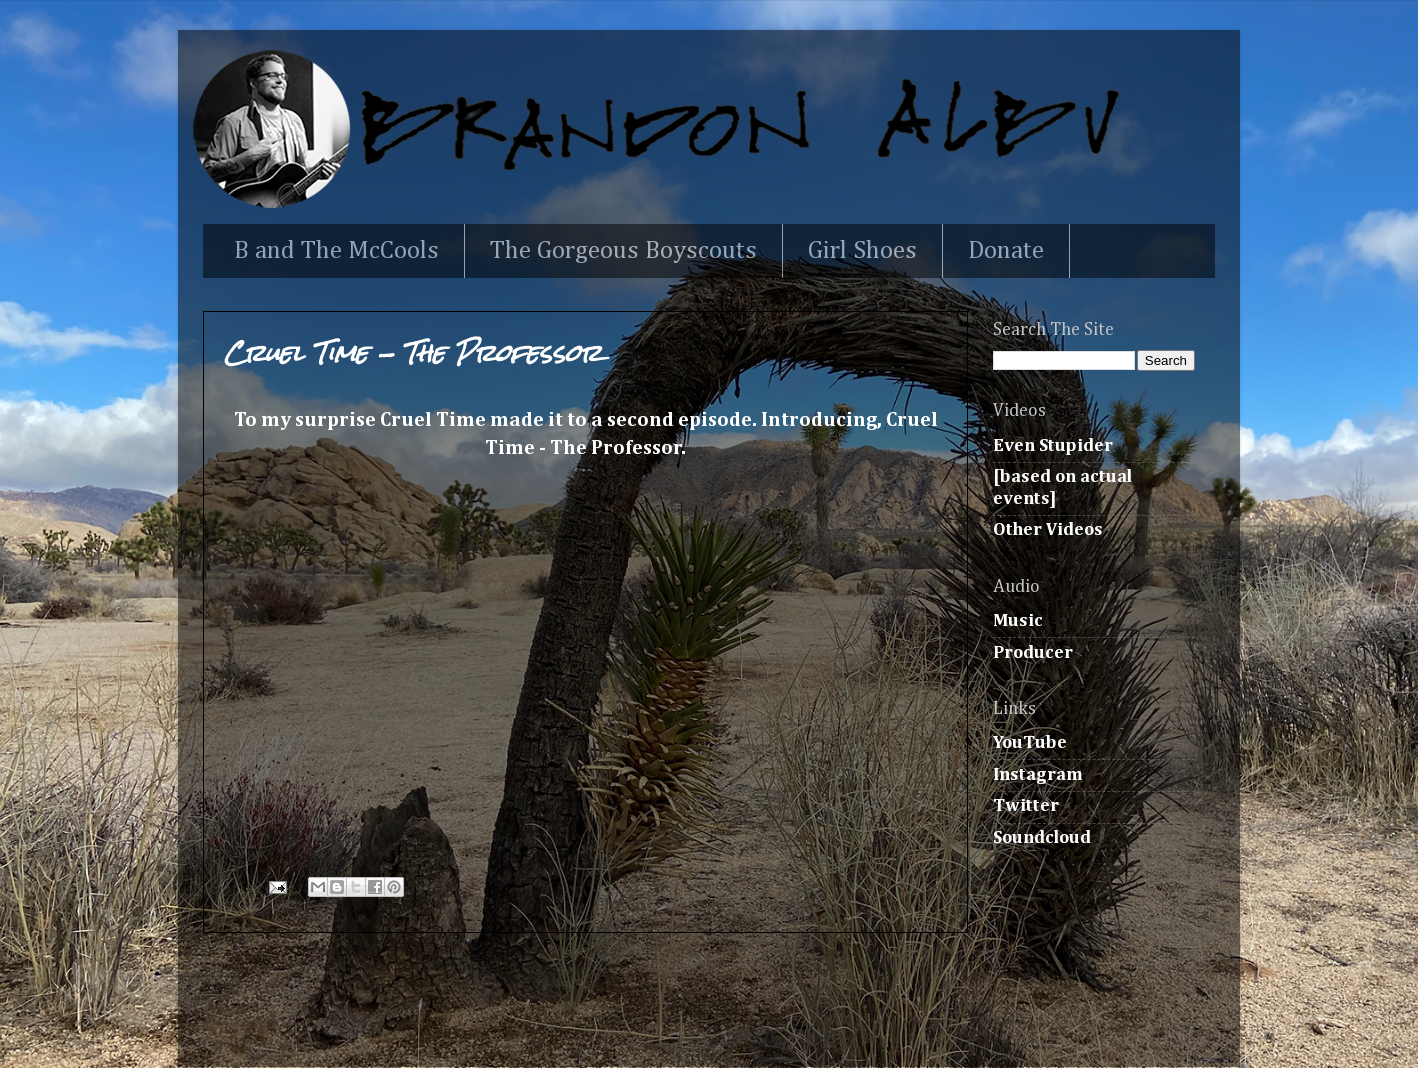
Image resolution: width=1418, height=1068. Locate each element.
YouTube (1030, 743)
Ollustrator (758, 1025)
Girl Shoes (862, 251)
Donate (1006, 251)
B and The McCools (336, 251)
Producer (1033, 653)
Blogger (951, 1025)
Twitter (1026, 806)
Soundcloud (1042, 838)
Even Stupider (1053, 446)
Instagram (1038, 775)
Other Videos (1048, 530)
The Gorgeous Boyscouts (623, 251)
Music (1018, 621)
